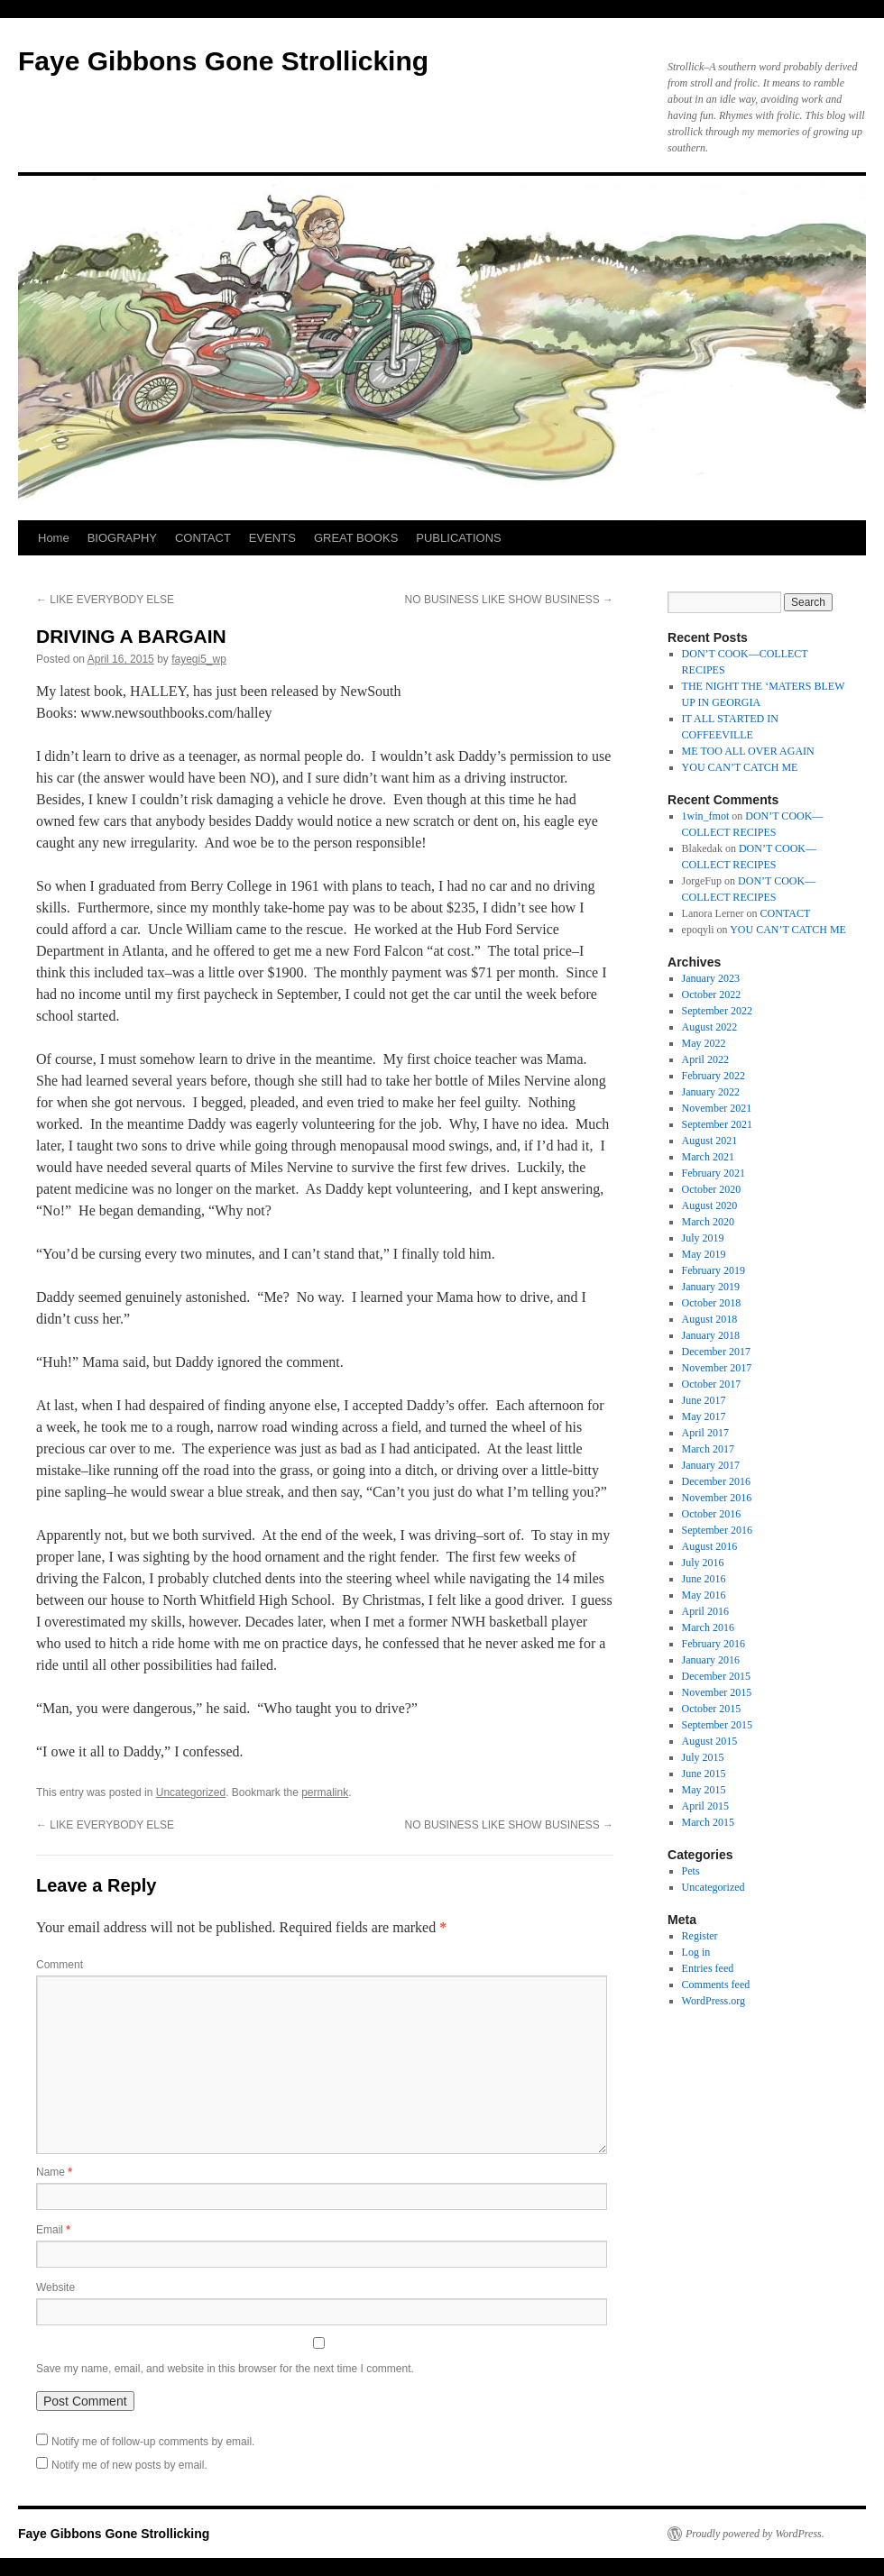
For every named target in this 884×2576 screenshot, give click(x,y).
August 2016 (710, 1546)
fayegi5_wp (198, 659)
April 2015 (705, 1806)
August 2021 (710, 1140)
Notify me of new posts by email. (129, 2465)
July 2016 (703, 1562)
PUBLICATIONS (458, 538)
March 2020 (708, 1221)
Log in (696, 1952)
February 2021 (713, 1173)
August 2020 (710, 1205)
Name (54, 2172)
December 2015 (716, 1676)
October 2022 (711, 994)
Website (55, 2287)
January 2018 (711, 1335)
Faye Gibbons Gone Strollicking (223, 61)
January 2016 (711, 1660)
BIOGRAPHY (122, 538)
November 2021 (717, 1108)
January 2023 (711, 978)
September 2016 (717, 1530)
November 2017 (717, 1367)
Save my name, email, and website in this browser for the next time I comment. (225, 2368)
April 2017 (705, 1432)
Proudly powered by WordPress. (755, 2533)
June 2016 (704, 1578)
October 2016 (711, 1514)
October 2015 (711, 1708)
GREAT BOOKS (356, 538)
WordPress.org (713, 2000)
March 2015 (708, 1822)
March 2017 (708, 1449)
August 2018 (710, 1319)
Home (53, 538)
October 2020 (711, 1189)
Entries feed (708, 1968)
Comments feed (716, 1984)
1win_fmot (706, 816)
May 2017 (704, 1416)
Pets (691, 1871)
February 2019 (713, 1270)
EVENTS (272, 538)
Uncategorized (191, 1792)
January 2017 (711, 1465)
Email (53, 2229)
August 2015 (710, 1741)
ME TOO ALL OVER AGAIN (748, 751)
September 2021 (717, 1124)
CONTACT (203, 538)
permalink (324, 1792)
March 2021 (708, 1156)
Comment (59, 1964)
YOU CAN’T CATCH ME (740, 767)
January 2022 (711, 1092)
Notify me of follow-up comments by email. (152, 2441)
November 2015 (717, 1692)
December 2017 (716, 1351)
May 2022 (704, 1043)
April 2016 (705, 1611)
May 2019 (704, 1254)
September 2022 (717, 1010)
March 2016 (708, 1627)
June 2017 (704, 1400)
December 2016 (716, 1481)
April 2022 (705, 1059)
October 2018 (711, 1303)
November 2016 (717, 1497)
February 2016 (713, 1643)
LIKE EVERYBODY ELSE (105, 599)
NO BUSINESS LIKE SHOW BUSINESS (509, 599)
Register (700, 1936)
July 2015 (703, 1757)
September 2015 (717, 1725)
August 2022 (710, 1027)
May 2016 (704, 1595)
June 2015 (704, 1773)
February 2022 (713, 1075)
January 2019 (711, 1286)
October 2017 (711, 1384)
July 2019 (703, 1238)
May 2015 (704, 1789)
